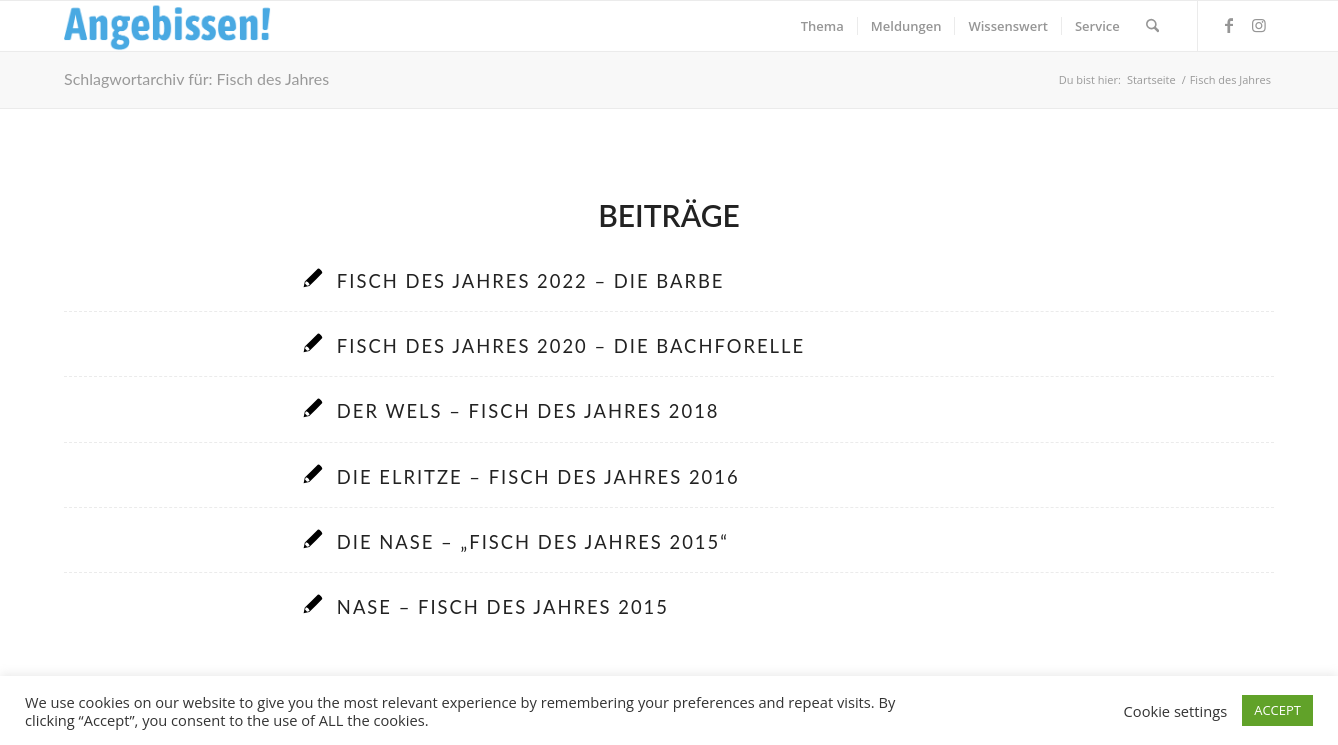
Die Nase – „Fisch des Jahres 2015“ (533, 542)
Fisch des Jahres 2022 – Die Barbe (531, 281)
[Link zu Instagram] (1259, 25)
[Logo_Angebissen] (167, 26)
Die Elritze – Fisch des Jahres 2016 (538, 477)
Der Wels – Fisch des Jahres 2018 (528, 411)
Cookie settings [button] (1176, 711)
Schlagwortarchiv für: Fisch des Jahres (196, 78)
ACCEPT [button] (1277, 710)
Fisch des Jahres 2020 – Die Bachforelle (571, 346)
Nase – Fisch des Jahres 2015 (503, 607)
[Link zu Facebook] (1229, 25)
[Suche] (1152, 26)
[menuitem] (822, 26)
